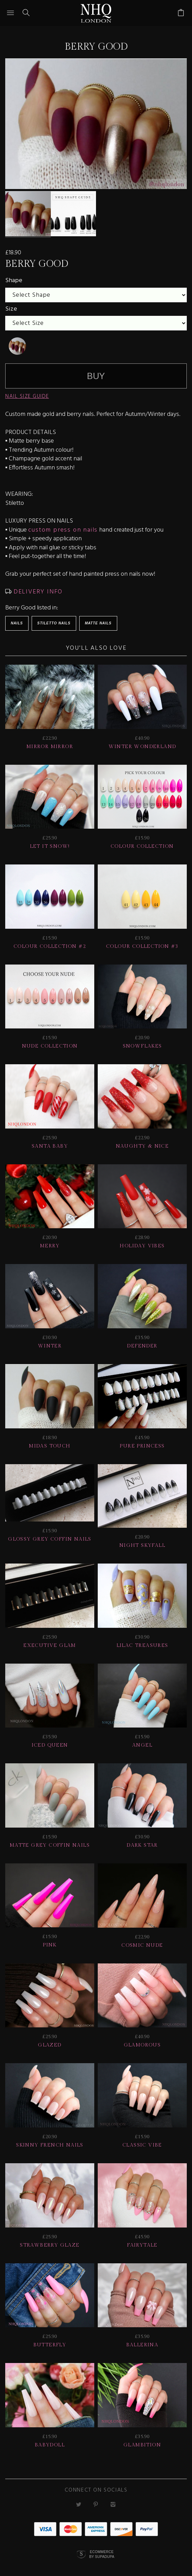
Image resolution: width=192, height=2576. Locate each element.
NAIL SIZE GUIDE (27, 396)
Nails (17, 623)
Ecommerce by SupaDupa (101, 2556)
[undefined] (17, 346)
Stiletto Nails (54, 623)
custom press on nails (63, 530)
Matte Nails (98, 623)
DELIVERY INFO (37, 592)
